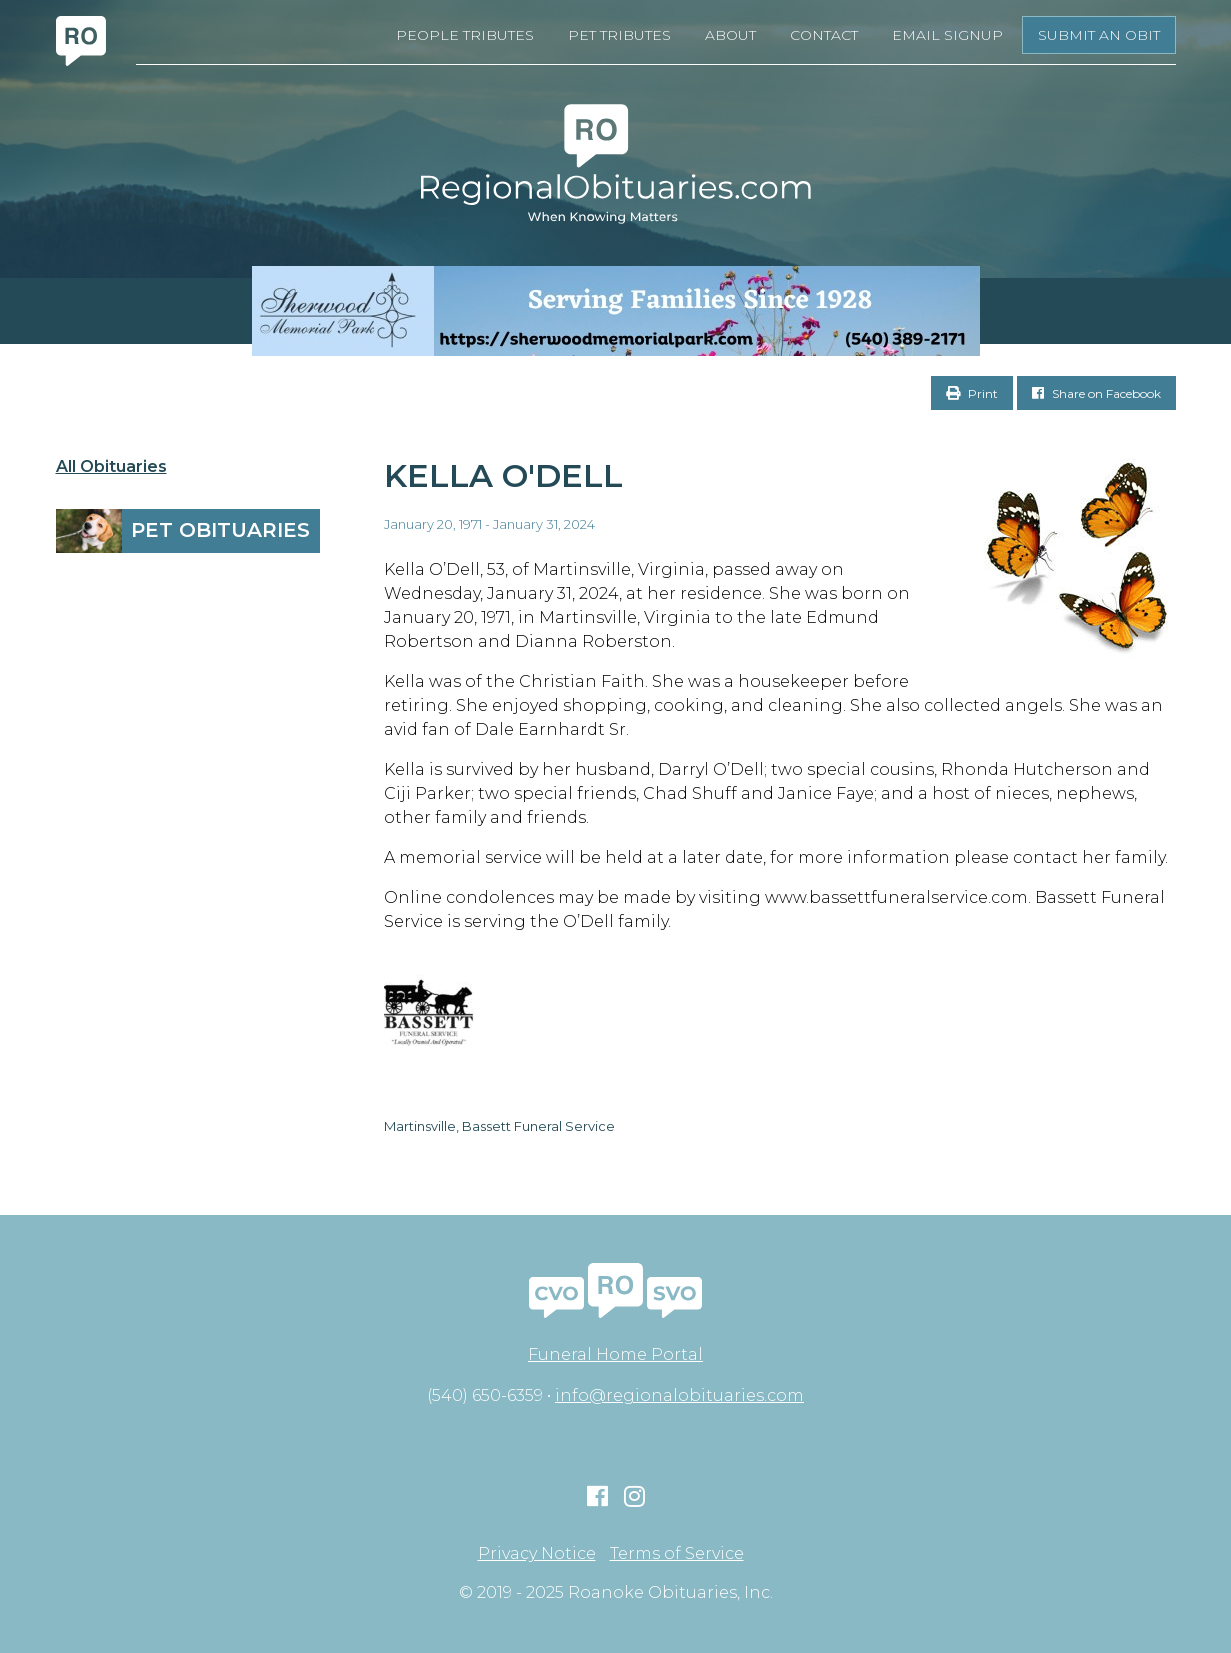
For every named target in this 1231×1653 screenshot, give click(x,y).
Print (972, 393)
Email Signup (947, 35)
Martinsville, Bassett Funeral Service (499, 1126)
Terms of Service (677, 1554)
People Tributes (465, 35)
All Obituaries (111, 467)
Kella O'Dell (503, 475)
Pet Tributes (619, 35)
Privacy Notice (537, 1554)
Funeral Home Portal (615, 1354)
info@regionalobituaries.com (679, 1395)
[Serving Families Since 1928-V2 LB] (615, 311)
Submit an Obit (1099, 35)
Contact (824, 35)
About (730, 35)
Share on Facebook (1096, 393)
